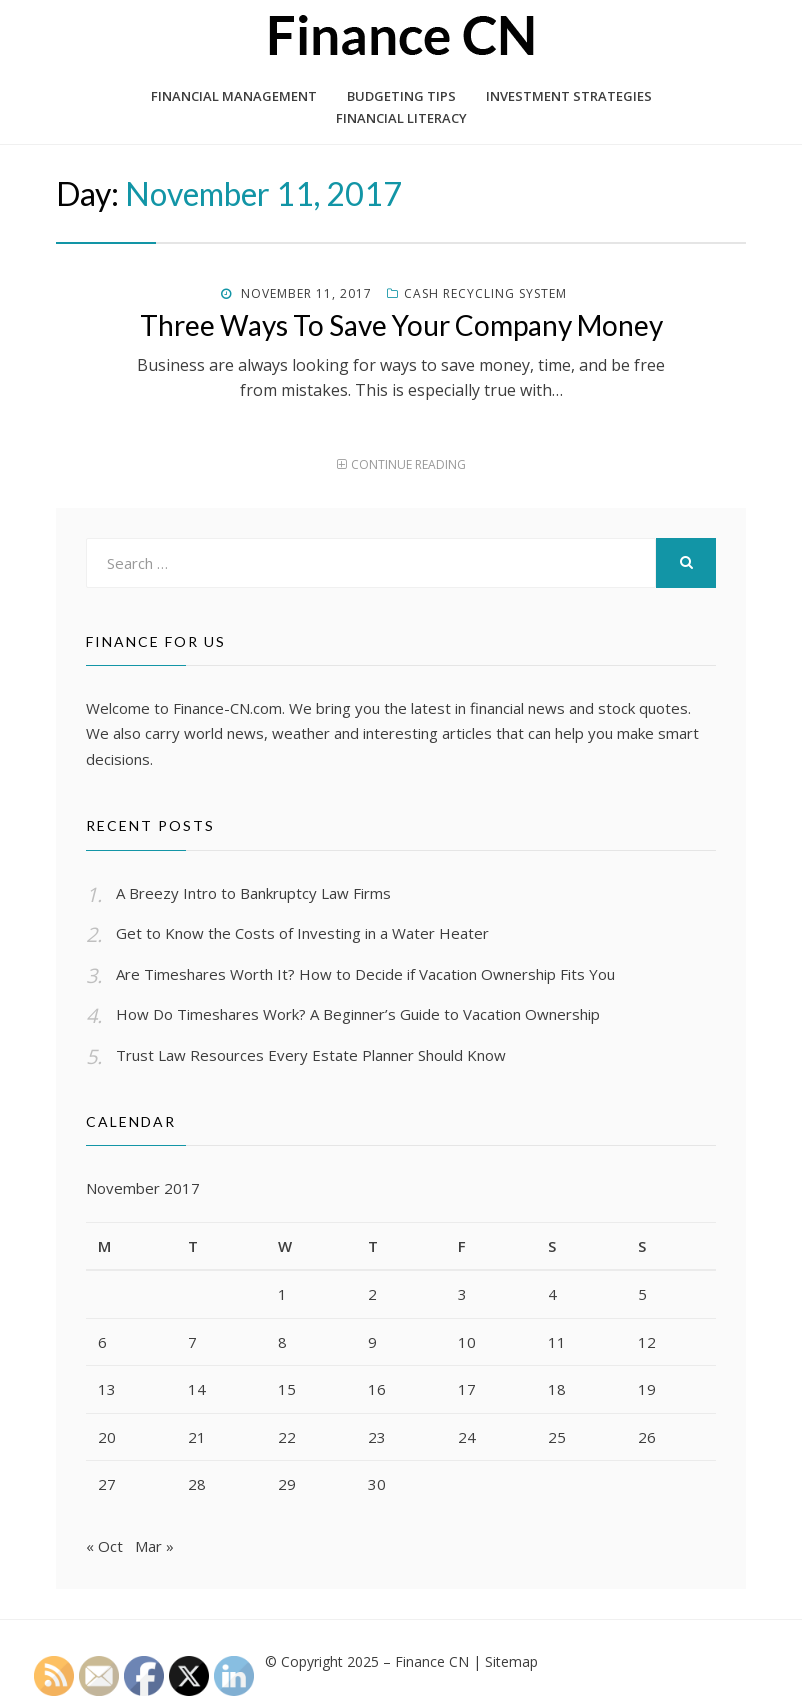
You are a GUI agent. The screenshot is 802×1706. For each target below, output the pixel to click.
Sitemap (511, 1663)
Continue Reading (408, 464)
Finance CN (432, 1663)
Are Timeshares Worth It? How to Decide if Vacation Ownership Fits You (365, 974)
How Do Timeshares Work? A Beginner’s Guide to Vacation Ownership (358, 1014)
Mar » (154, 1548)
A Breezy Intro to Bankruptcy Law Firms (253, 893)
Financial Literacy (401, 118)
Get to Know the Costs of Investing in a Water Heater (302, 933)
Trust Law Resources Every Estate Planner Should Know (311, 1055)
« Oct (104, 1548)
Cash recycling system (485, 293)
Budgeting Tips (401, 96)
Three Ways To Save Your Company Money (401, 325)
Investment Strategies (569, 96)
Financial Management (234, 96)
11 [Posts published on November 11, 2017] (557, 1342)
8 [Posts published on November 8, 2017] (282, 1342)
